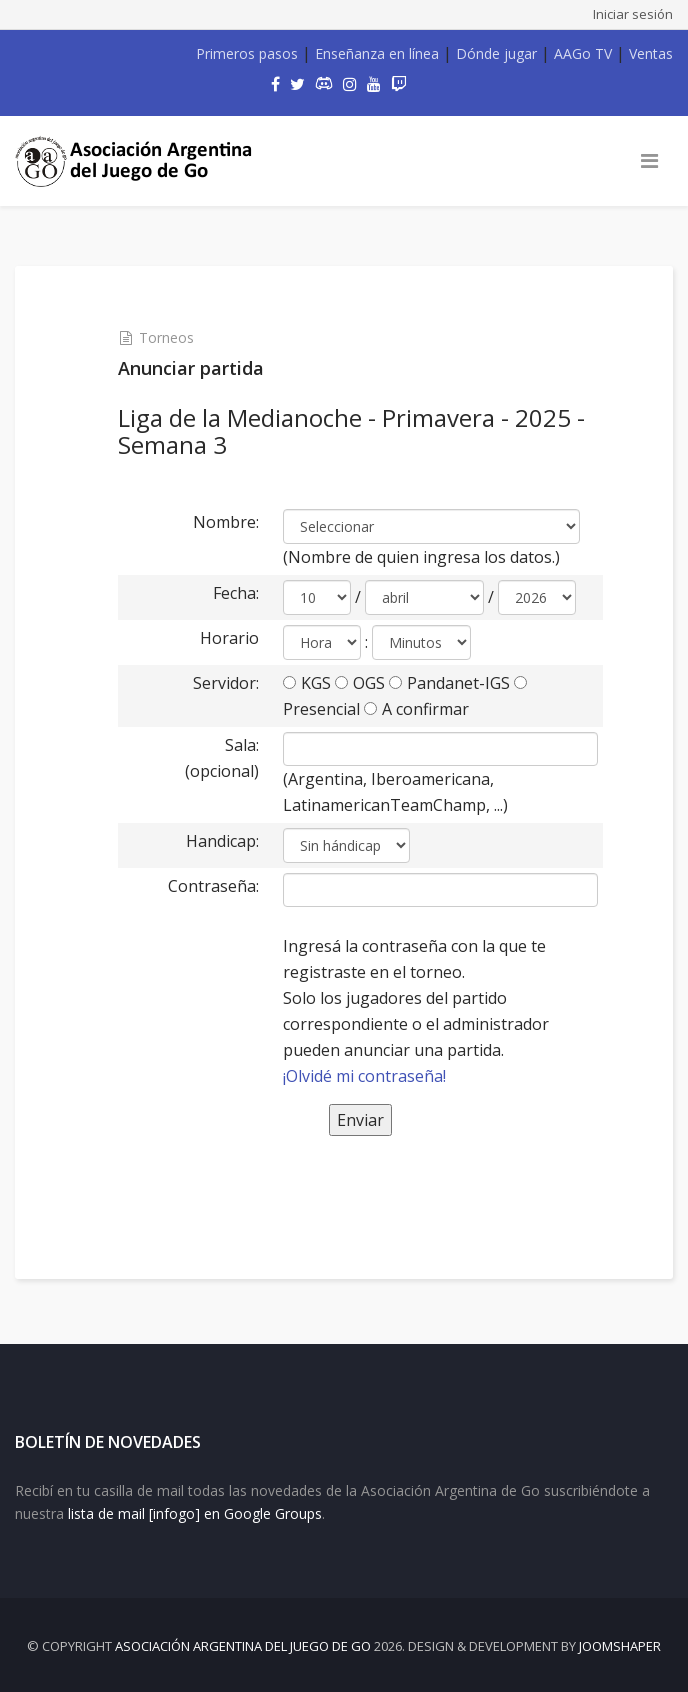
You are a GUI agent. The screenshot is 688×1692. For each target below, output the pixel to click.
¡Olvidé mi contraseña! (364, 1076)
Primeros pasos (247, 53)
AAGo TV (583, 53)
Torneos (166, 337)
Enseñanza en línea (377, 53)
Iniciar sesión (633, 14)
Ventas (651, 53)
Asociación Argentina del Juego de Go (243, 1646)
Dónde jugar (496, 53)
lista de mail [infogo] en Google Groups (195, 1513)
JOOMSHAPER (620, 1646)
